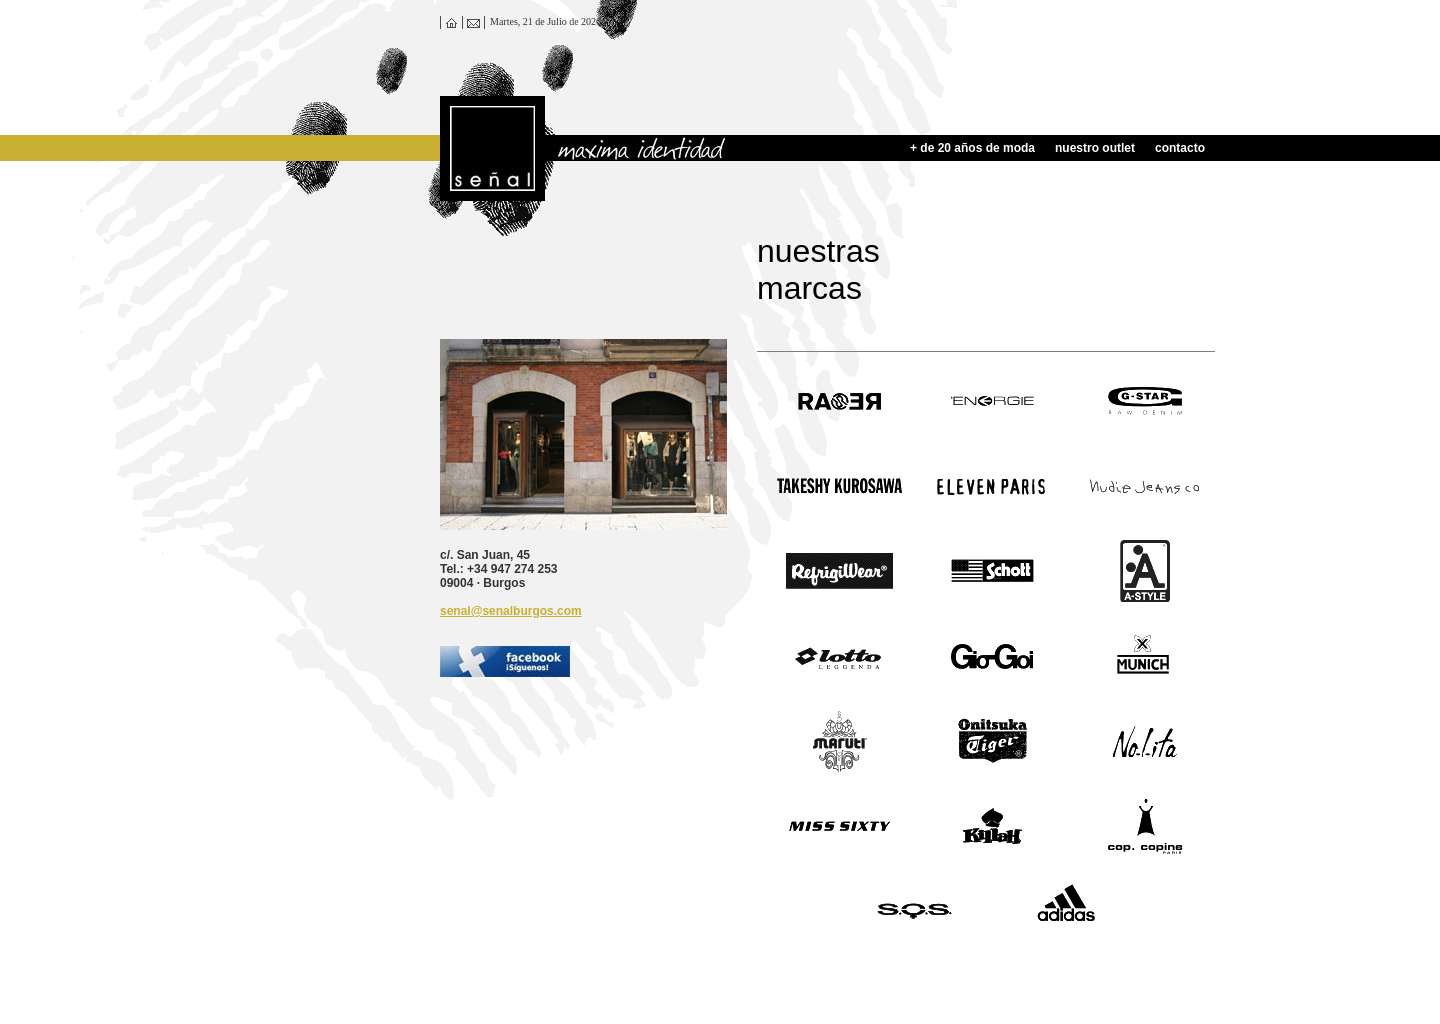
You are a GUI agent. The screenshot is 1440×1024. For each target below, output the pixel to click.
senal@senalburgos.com (511, 611)
